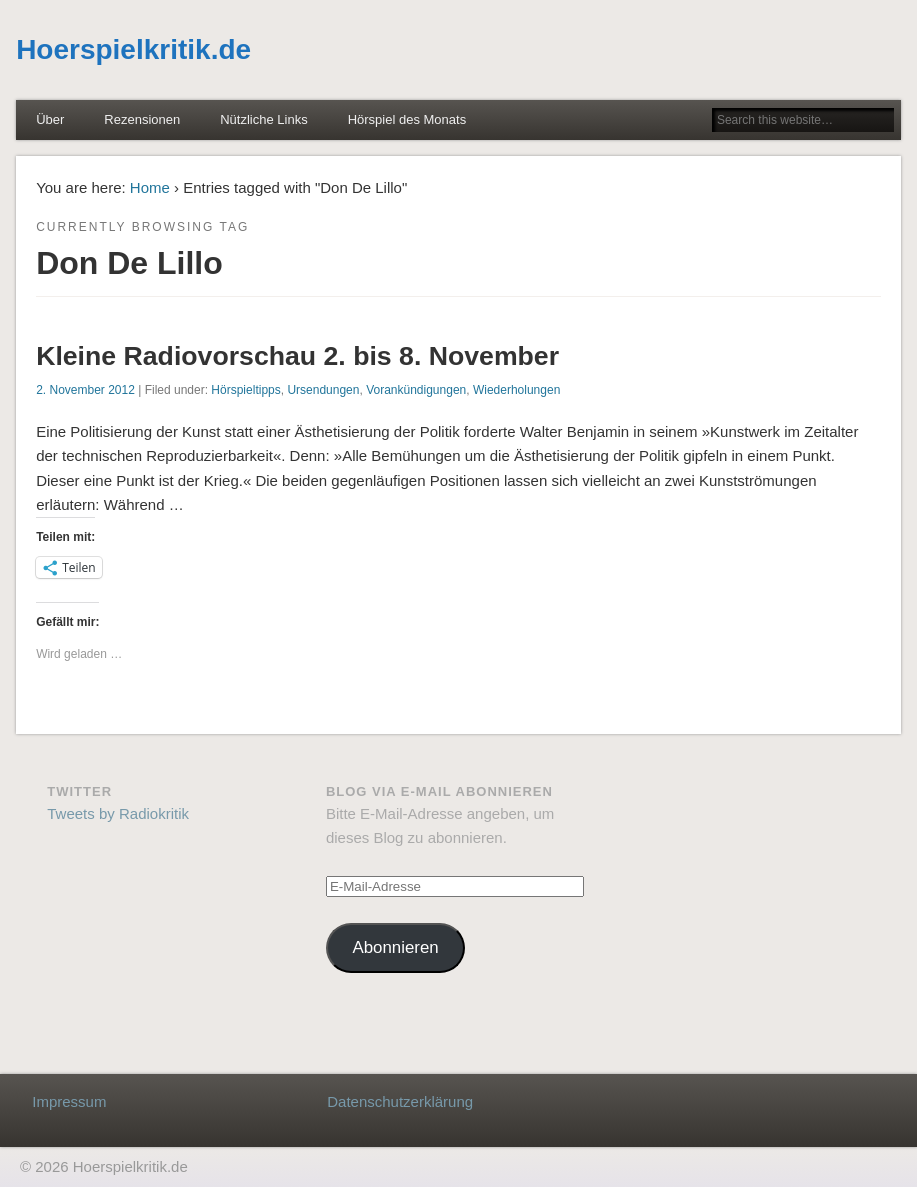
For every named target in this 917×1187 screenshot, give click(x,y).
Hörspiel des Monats (407, 119)
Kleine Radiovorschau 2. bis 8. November (297, 356)
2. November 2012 (85, 390)
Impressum (69, 1101)
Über (50, 119)
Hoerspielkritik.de (133, 49)
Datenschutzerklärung (400, 1101)
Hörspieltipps (245, 390)
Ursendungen (323, 390)
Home (150, 187)
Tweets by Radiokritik (118, 813)
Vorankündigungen (416, 390)
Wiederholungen (516, 390)
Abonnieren (395, 947)
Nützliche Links (263, 119)
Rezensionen (142, 119)
